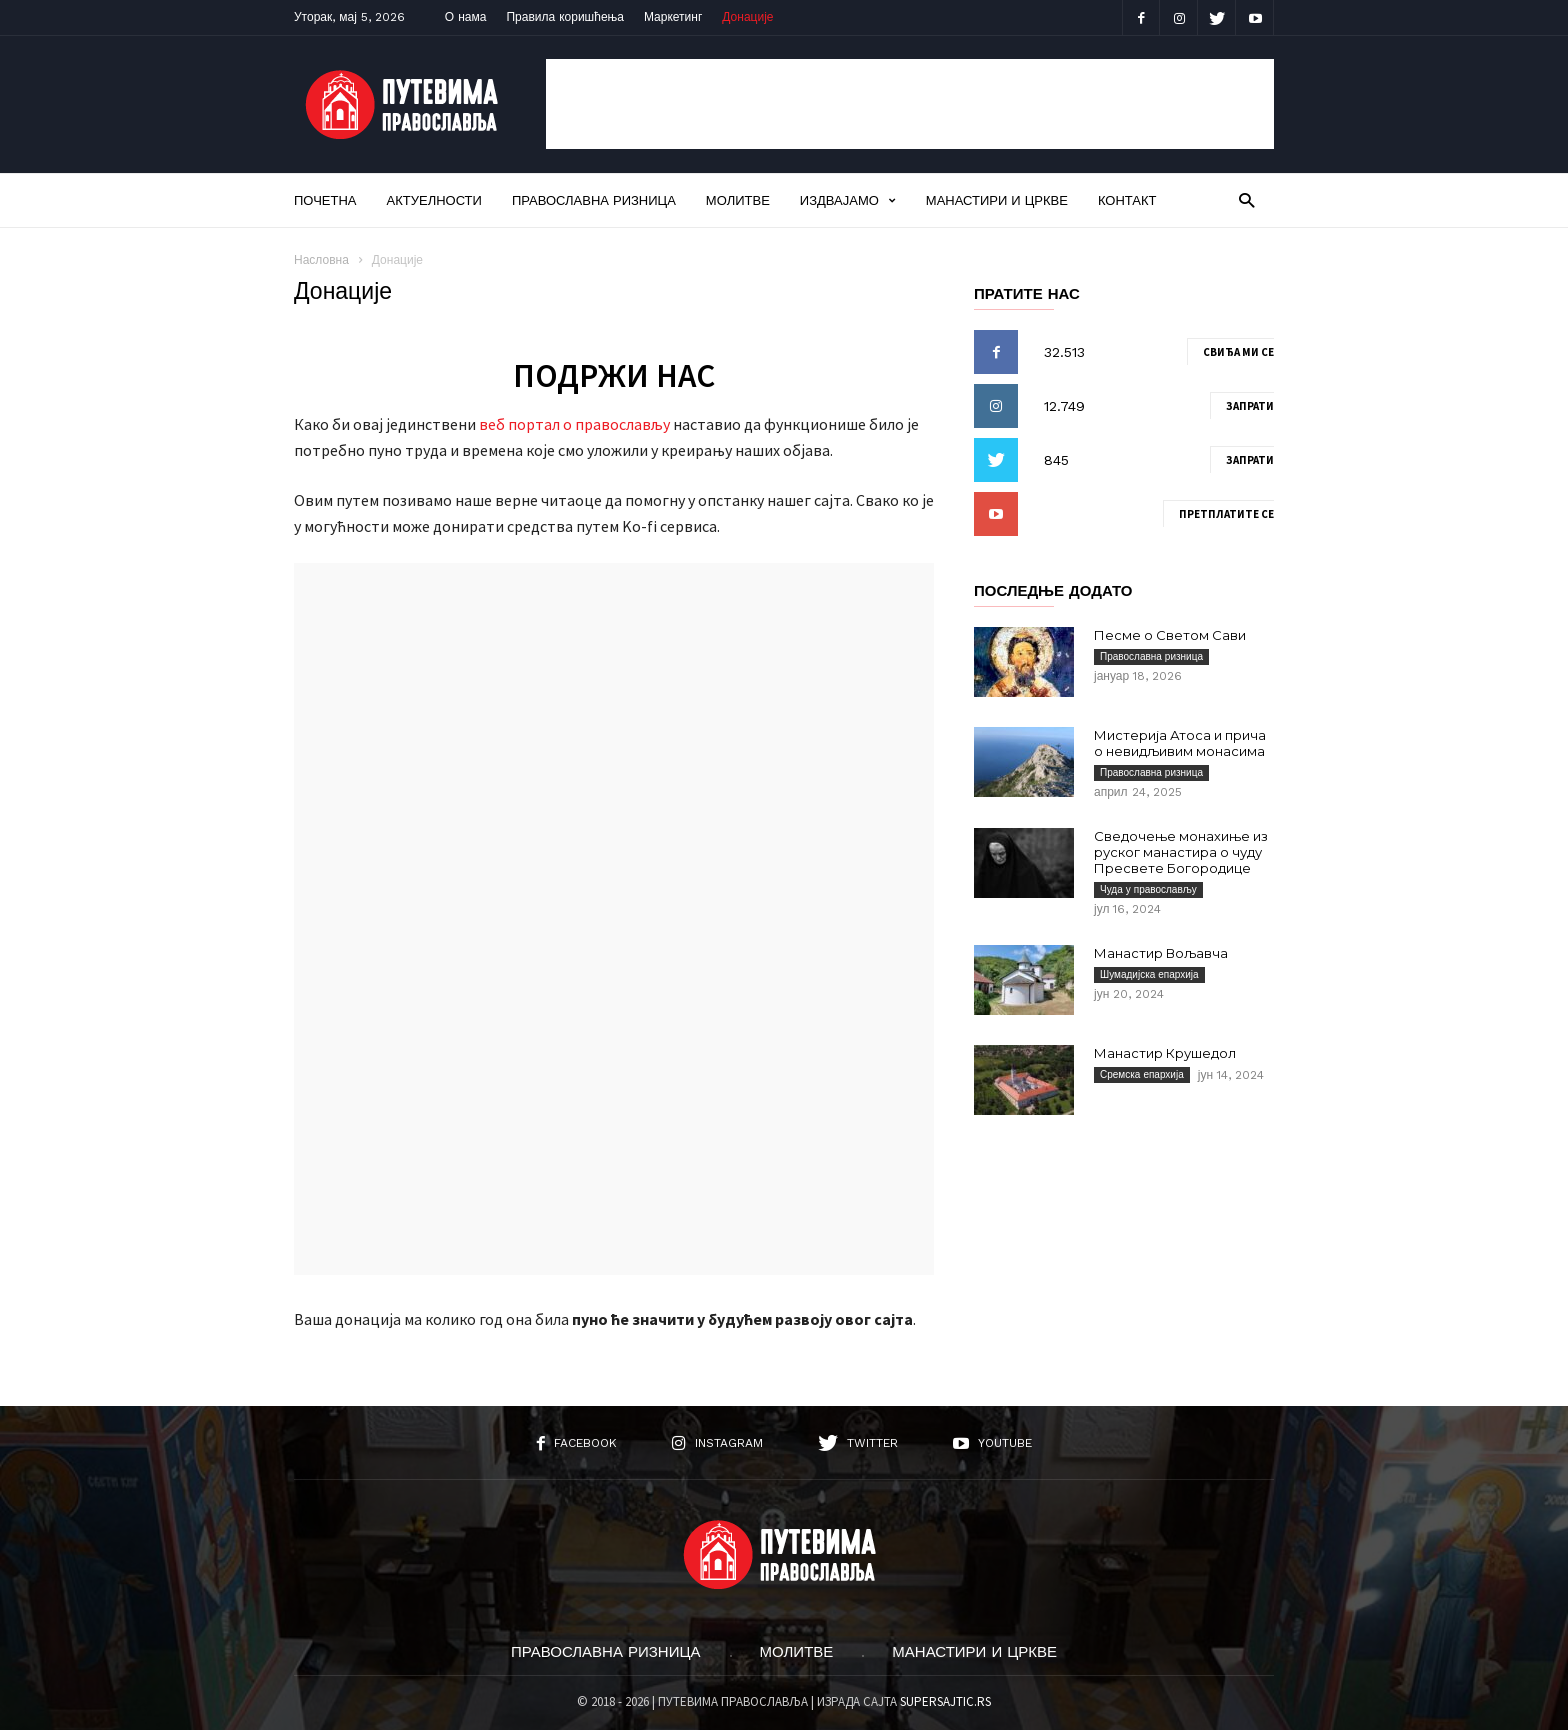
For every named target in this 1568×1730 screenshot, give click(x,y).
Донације (747, 17)
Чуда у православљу (1148, 889)
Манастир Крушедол (1165, 1053)
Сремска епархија (1142, 1074)
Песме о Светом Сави (1170, 635)
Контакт (1127, 200)
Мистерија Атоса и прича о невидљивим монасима (1180, 743)
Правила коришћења (565, 17)
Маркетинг (673, 17)
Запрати (1250, 406)
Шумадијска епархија (1149, 974)
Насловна (321, 260)
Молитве (738, 200)
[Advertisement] (910, 104)
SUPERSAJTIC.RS (945, 1701)
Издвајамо (848, 200)
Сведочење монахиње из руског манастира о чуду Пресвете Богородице (1181, 852)
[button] (1246, 199)
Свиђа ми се (1238, 352)
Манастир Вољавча (1161, 953)
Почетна (325, 200)
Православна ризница (594, 200)
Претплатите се (1226, 514)
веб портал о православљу (574, 424)
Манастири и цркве (997, 200)
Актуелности (434, 200)
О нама (466, 17)
